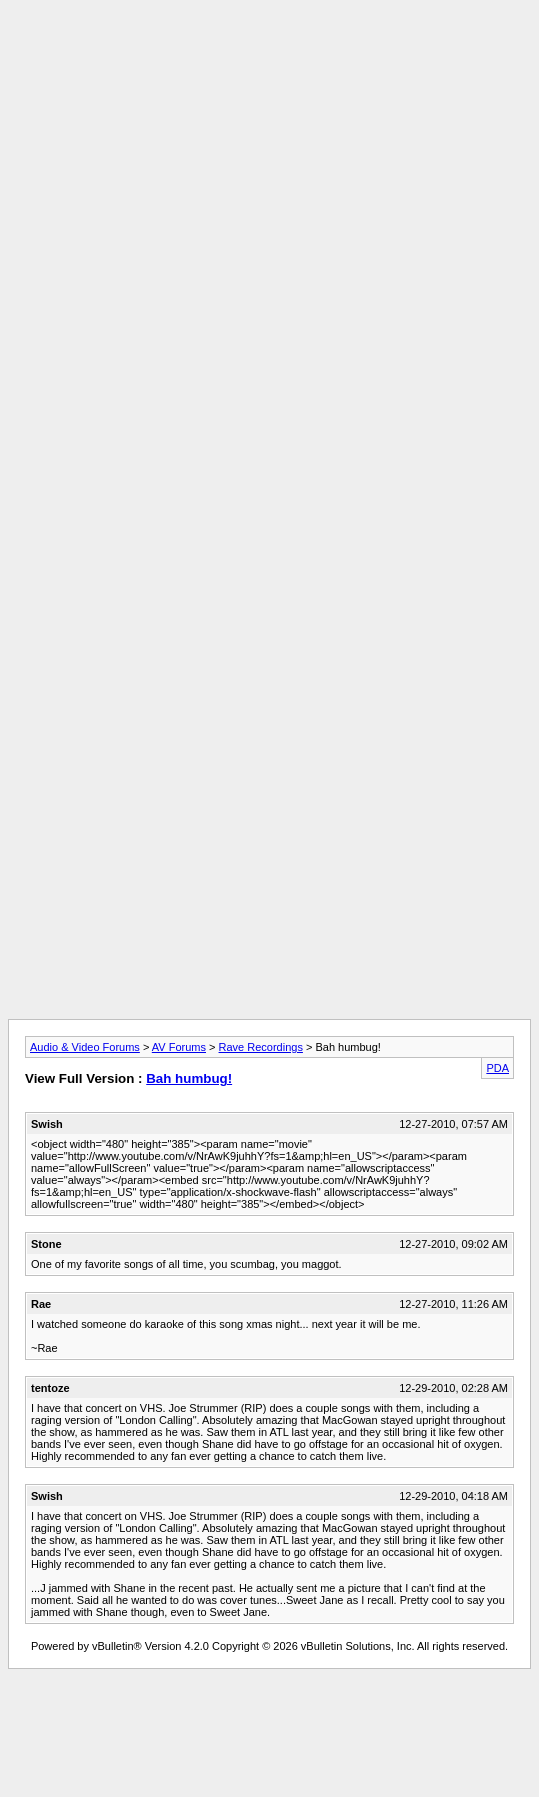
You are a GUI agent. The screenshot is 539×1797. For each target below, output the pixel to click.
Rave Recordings (261, 1047)
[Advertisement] (265, 209)
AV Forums (179, 1047)
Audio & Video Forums (85, 1047)
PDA (497, 1068)
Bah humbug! (189, 1078)
